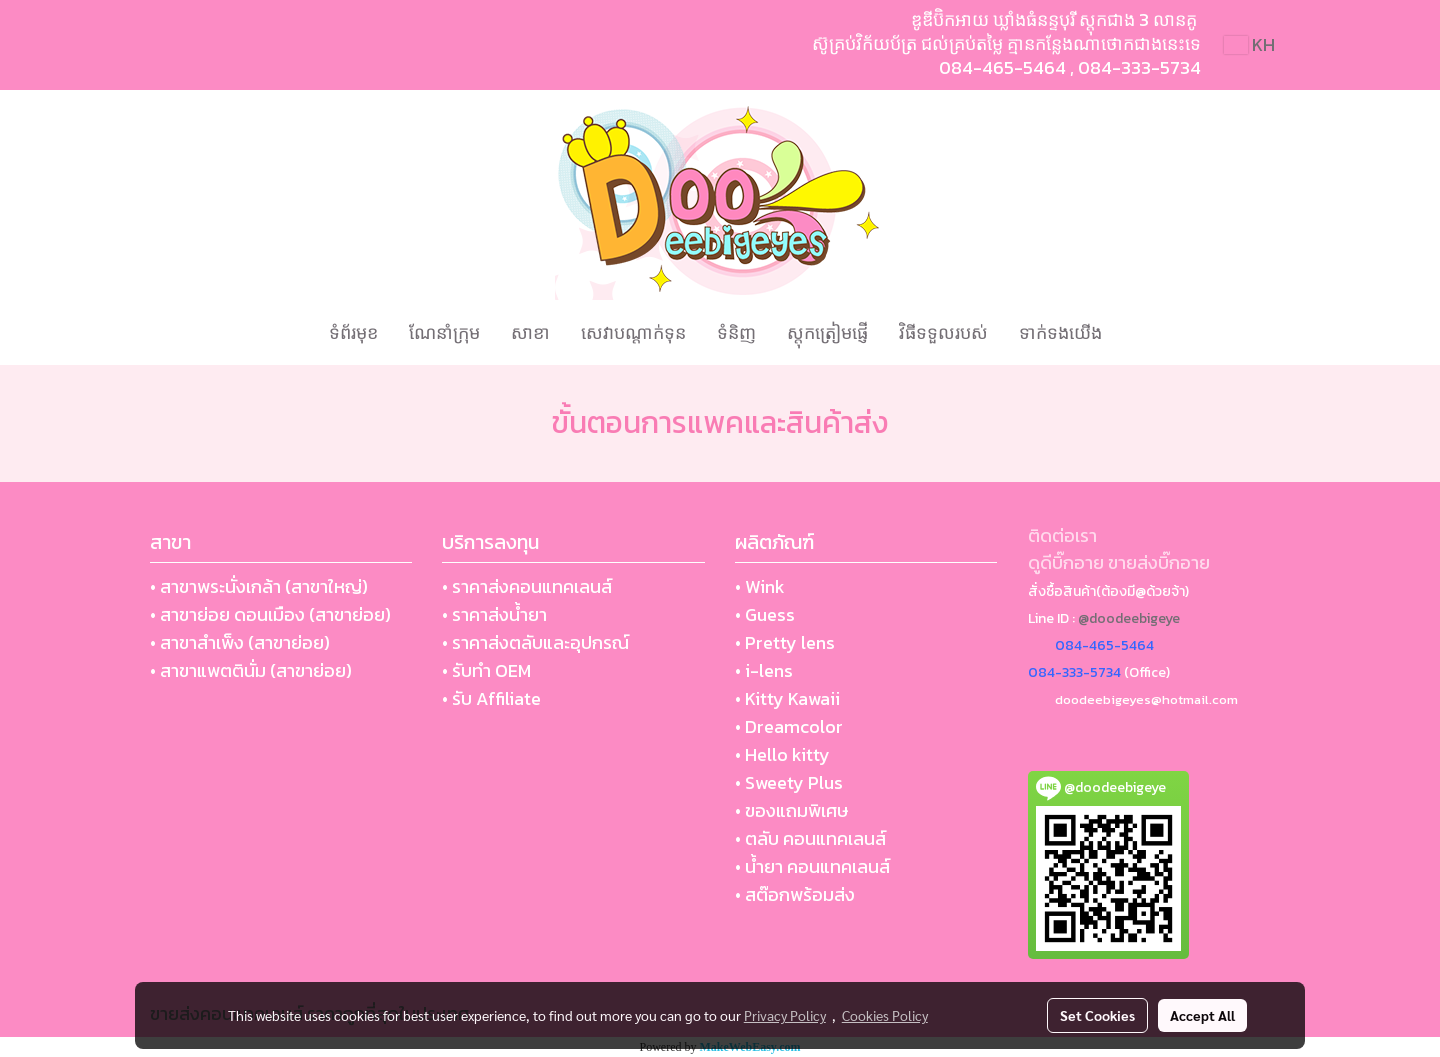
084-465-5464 (1002, 67)
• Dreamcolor (789, 726)
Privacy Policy (785, 1015)
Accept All (1202, 1015)
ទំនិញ (736, 332)
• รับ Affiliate (491, 698)
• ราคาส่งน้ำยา (494, 614)
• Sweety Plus (789, 782)
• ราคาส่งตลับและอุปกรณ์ (535, 642)
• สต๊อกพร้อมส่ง (795, 894)
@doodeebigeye (1129, 618)
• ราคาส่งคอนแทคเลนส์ (527, 586)
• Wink (760, 586)
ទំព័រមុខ (353, 332)
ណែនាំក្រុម (444, 332)
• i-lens (764, 670)
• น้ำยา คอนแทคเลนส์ (812, 866)
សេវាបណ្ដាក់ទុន (633, 332)
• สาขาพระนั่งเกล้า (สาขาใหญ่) (259, 586)
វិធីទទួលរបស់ (943, 332)
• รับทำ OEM (486, 670)
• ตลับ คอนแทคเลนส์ (810, 838)
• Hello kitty (782, 754)
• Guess (765, 614)
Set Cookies (1097, 1015)
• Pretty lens (785, 642)
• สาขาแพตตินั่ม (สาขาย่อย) (251, 670)
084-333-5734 (1139, 67)
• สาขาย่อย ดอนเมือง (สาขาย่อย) (270, 614)
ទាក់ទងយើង (1060, 332)
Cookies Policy (885, 1015)
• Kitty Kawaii (787, 698)
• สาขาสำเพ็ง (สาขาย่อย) (240, 642)
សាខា (530, 332)
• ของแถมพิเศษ (791, 810)
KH (1249, 44)
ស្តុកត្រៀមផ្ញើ (827, 332)
